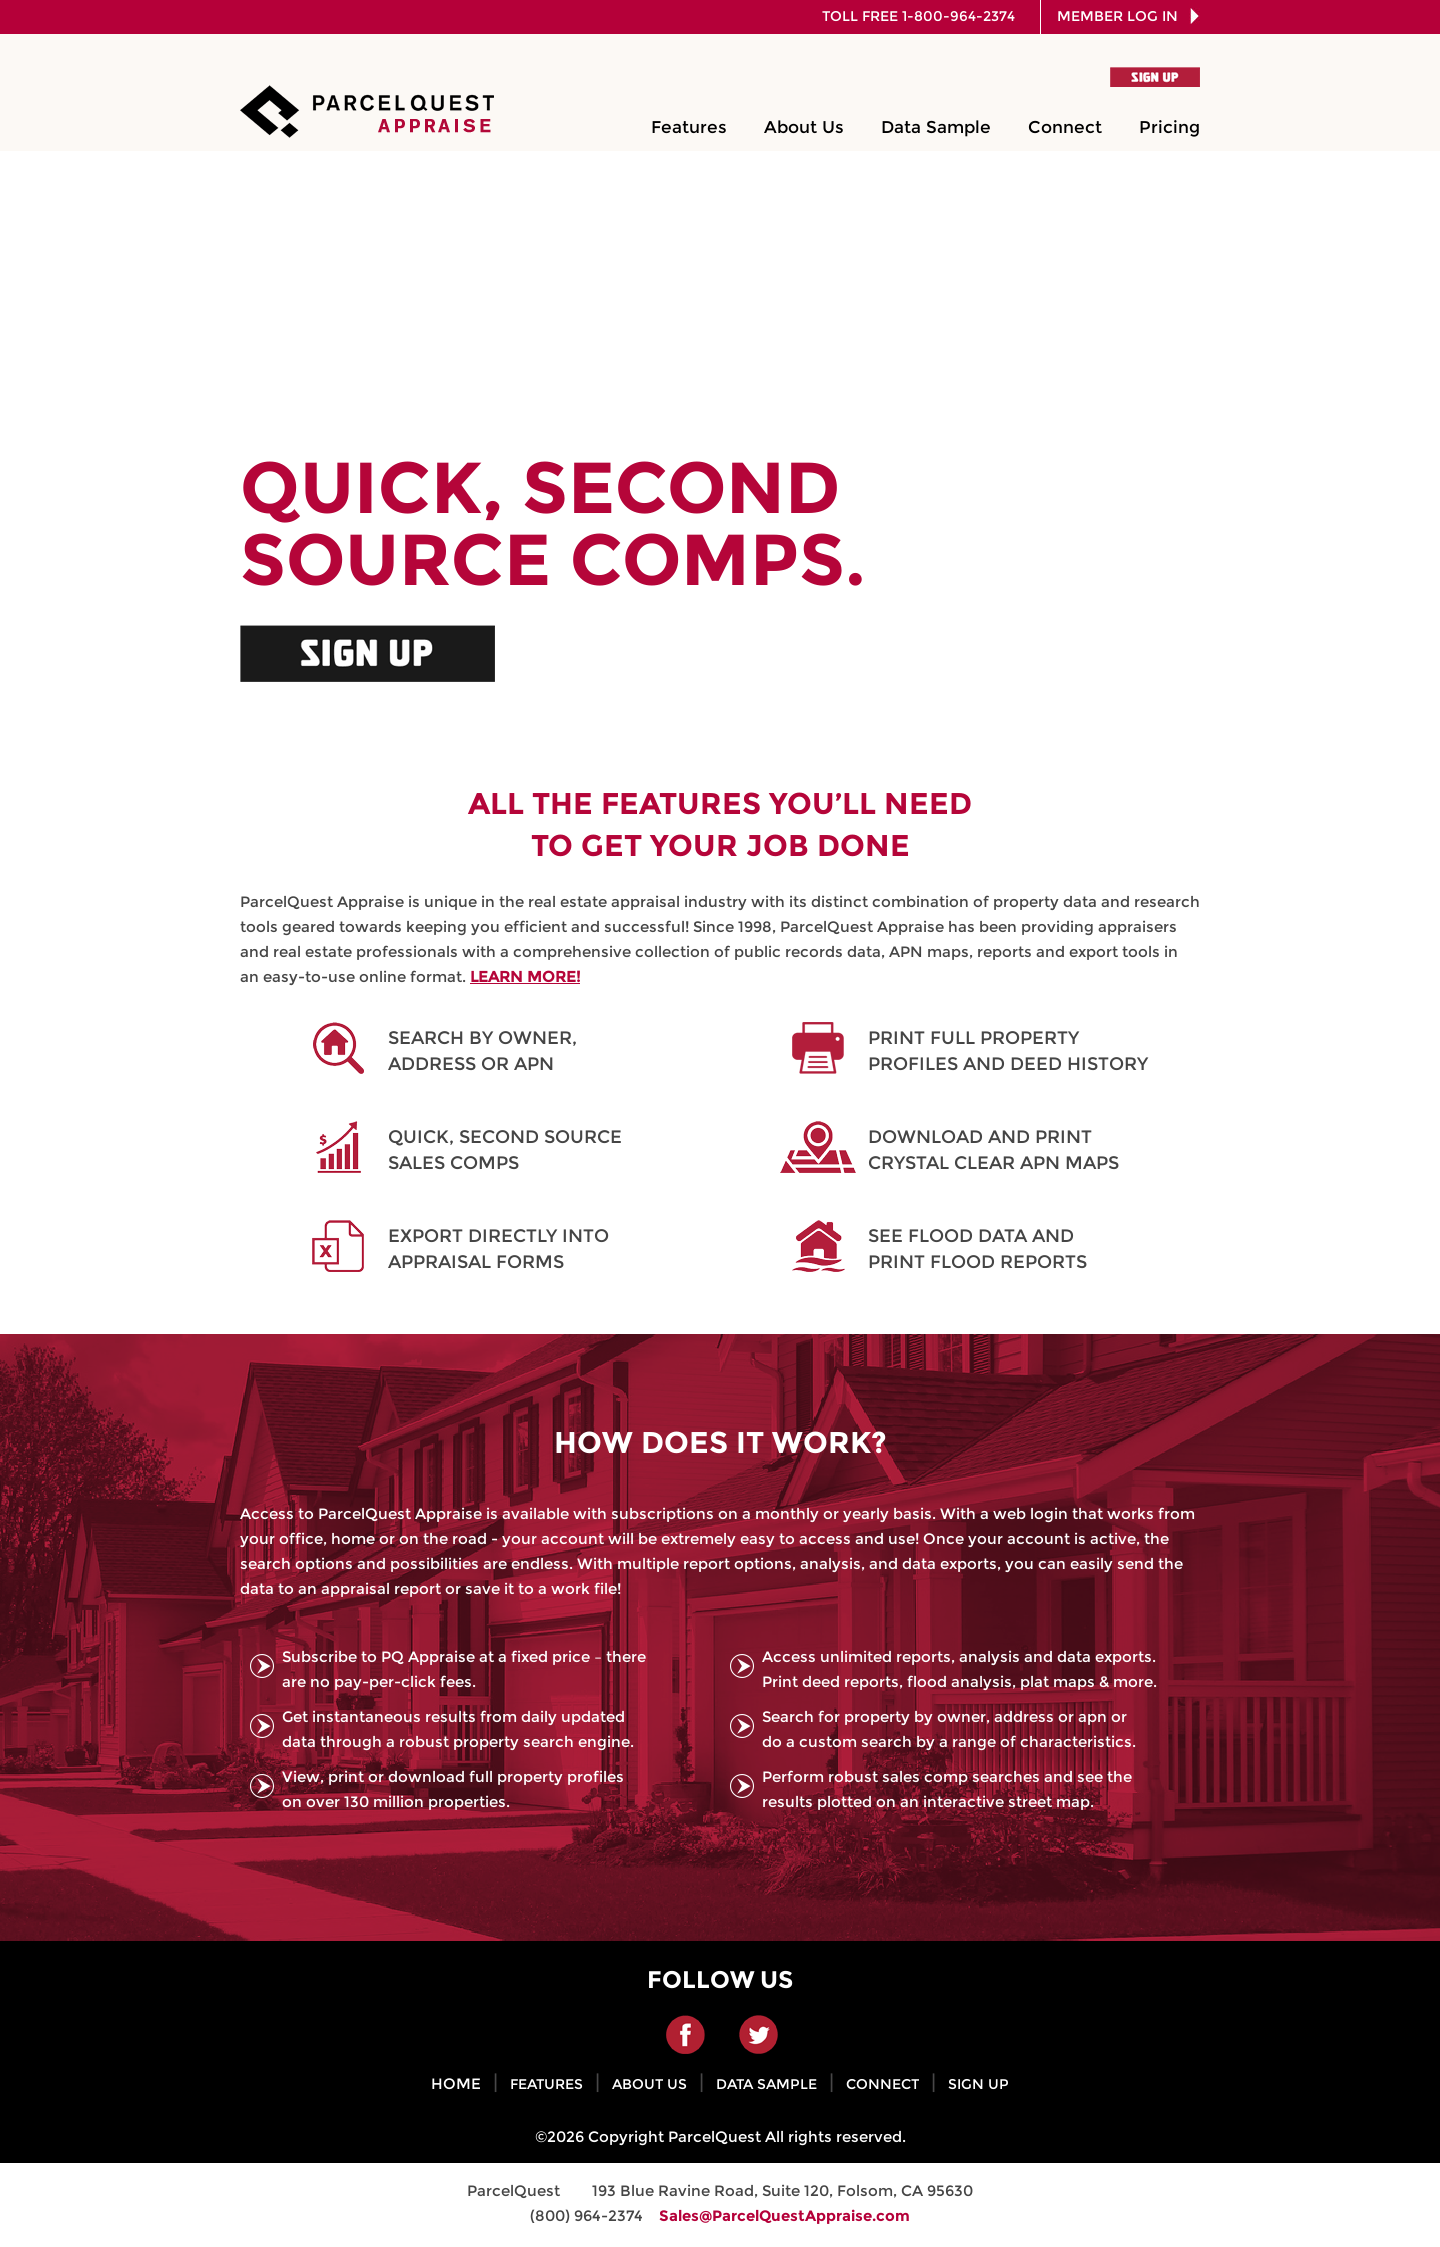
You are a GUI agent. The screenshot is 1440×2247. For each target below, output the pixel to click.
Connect (1065, 127)
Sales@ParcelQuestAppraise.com (784, 2215)
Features (689, 127)
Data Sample (936, 127)
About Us (804, 127)
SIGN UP (978, 2084)
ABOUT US (649, 2084)
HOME (456, 2083)
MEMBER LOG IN (1123, 16)
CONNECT (882, 2084)
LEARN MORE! (525, 976)
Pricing (1169, 127)
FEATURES (546, 2084)
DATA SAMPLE (766, 2084)
